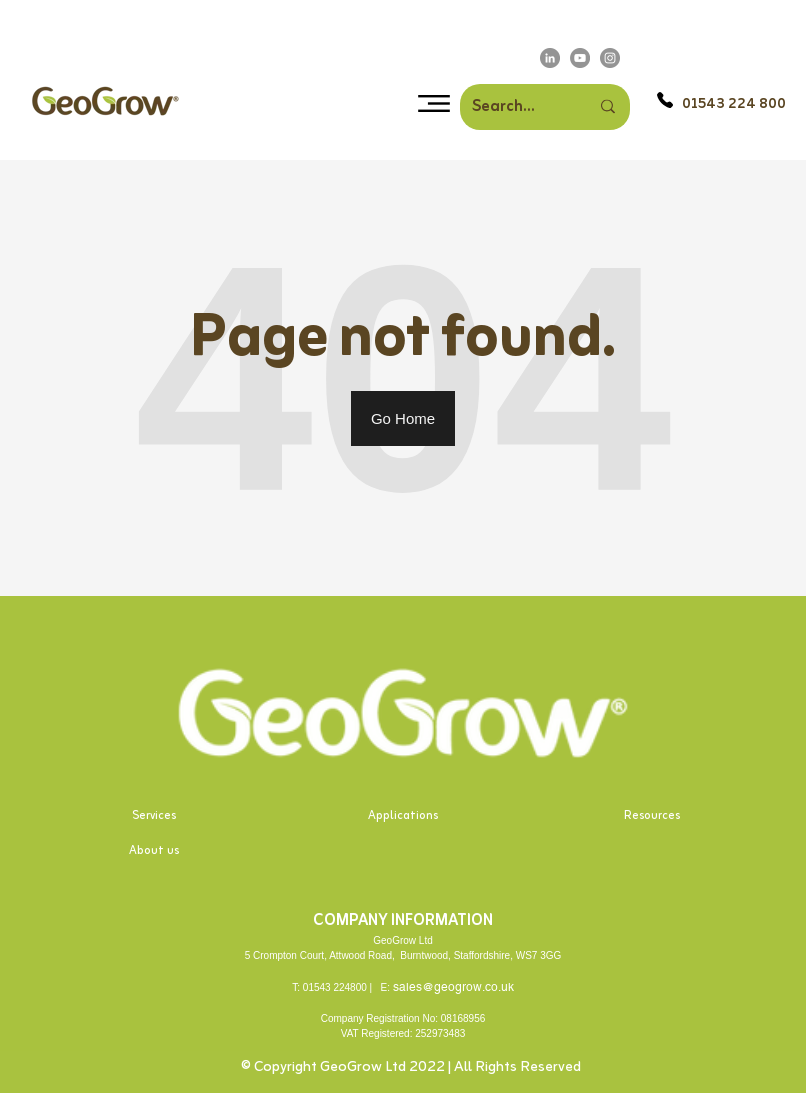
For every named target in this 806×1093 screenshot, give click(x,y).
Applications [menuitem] (403, 816)
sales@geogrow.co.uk (453, 987)
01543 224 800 (734, 104)
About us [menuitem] (154, 851)
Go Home (403, 418)
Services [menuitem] (154, 816)
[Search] (542, 106)
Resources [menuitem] (652, 816)
